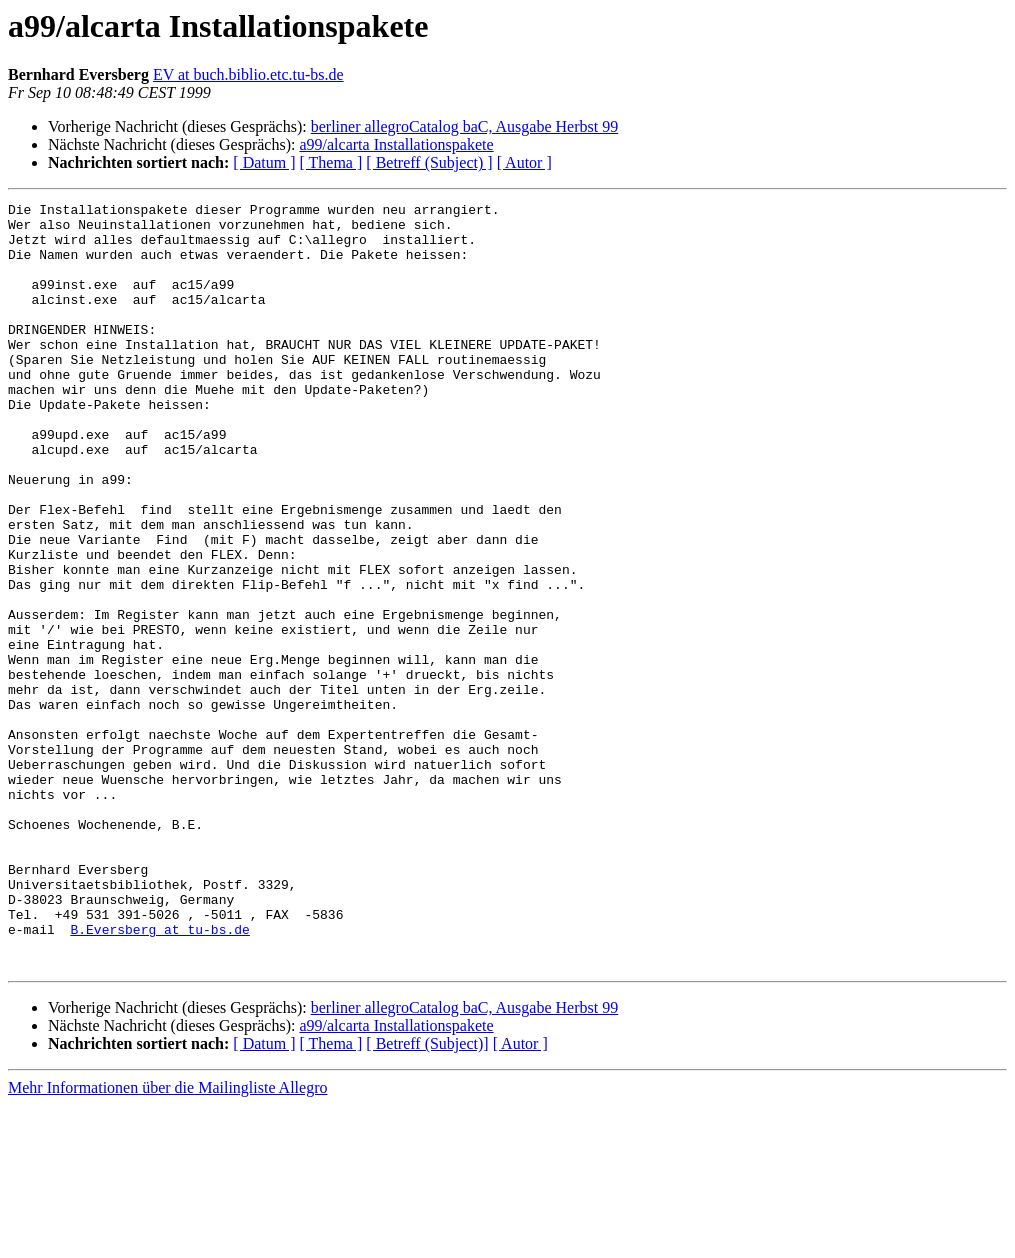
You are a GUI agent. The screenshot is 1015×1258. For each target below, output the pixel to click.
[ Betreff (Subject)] (427, 1196)
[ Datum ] (264, 162)
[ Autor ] (524, 162)
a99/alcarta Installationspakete (396, 144)
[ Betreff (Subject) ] (429, 162)
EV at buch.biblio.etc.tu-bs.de (248, 74)
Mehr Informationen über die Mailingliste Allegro (167, 1240)
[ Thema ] (331, 162)
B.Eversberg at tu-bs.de (159, 1076)
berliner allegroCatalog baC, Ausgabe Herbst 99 (464, 126)
